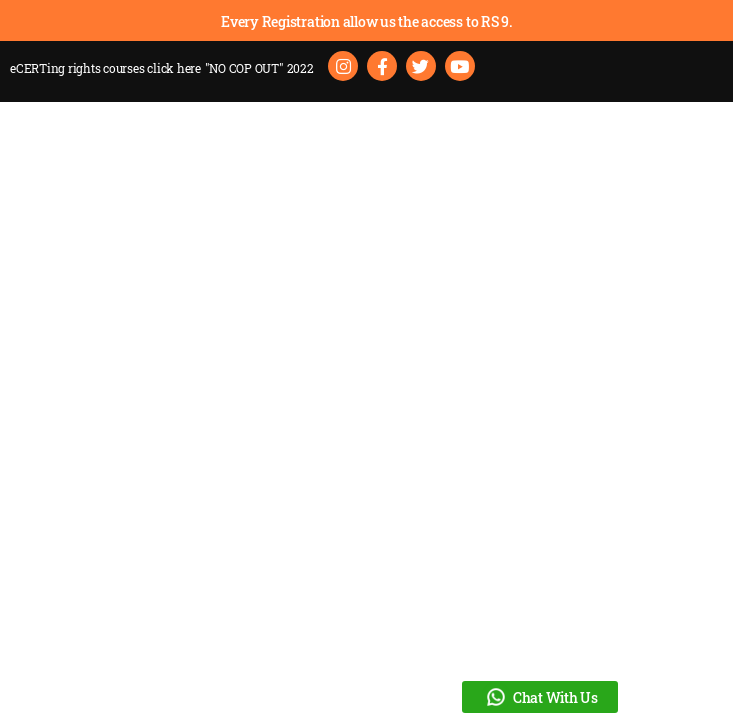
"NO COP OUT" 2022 (259, 68)
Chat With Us (540, 697)
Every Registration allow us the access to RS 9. (366, 21)
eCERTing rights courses (105, 68)
